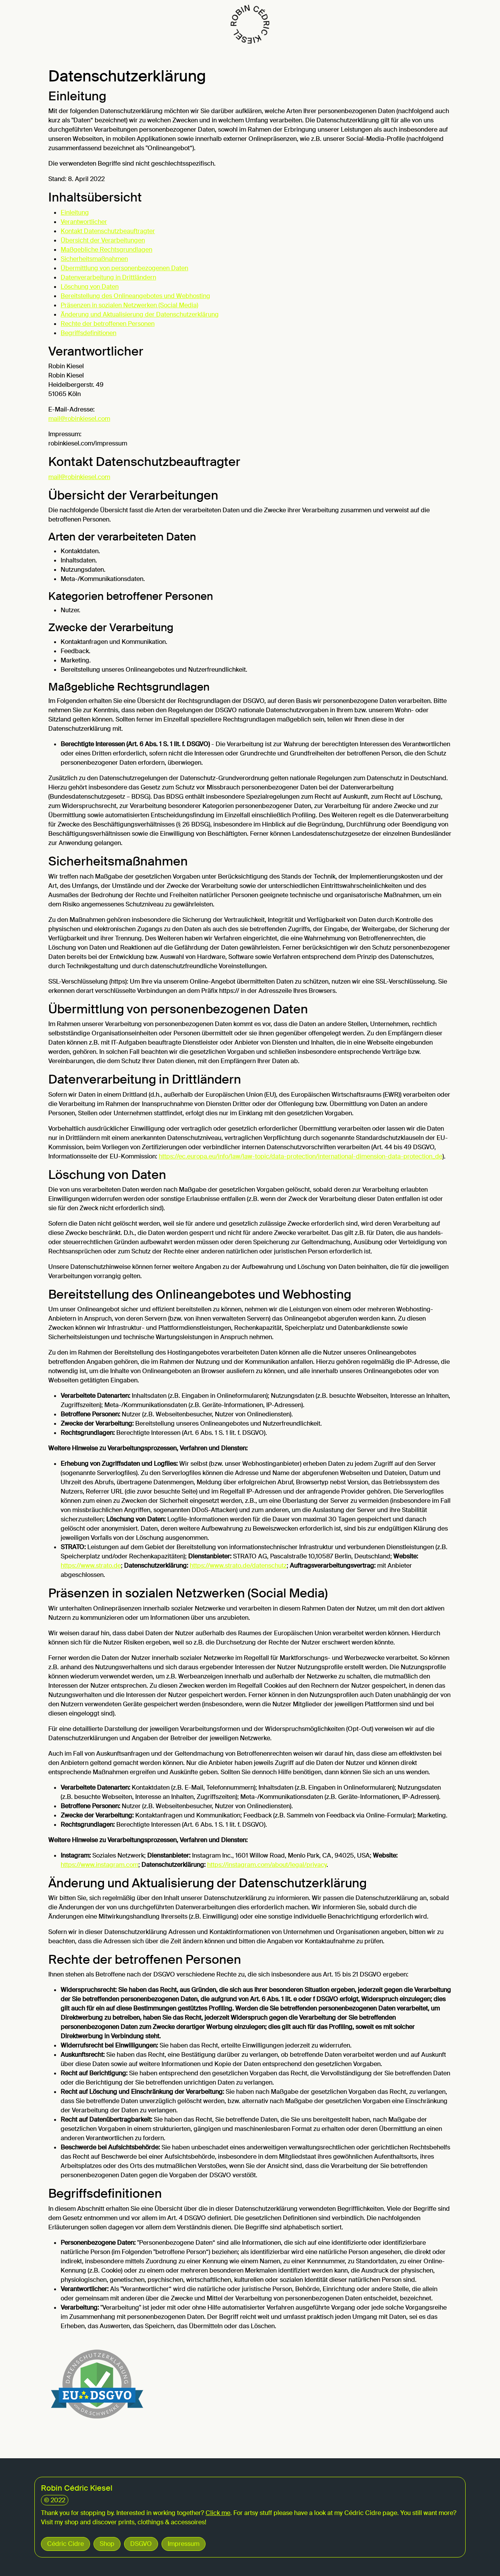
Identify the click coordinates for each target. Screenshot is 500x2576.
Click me (218, 2513)
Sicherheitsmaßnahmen (94, 259)
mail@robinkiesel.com (79, 419)
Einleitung (75, 212)
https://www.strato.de (91, 1566)
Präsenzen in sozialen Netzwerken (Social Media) (129, 305)
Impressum (183, 2544)
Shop (107, 2544)
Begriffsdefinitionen (88, 333)
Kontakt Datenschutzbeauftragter (108, 231)
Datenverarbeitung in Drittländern (108, 277)
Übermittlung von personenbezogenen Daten (124, 268)
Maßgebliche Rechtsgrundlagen (106, 250)
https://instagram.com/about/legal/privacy (267, 1865)
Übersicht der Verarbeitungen (103, 240)
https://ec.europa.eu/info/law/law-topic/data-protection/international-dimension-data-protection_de (300, 1156)
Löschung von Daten (90, 287)
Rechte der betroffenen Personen (108, 324)
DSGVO (141, 2544)
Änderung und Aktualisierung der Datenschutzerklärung (140, 314)
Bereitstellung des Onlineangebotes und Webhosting (135, 296)
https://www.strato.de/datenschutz (238, 1566)
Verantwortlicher (84, 222)
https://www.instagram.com (99, 1865)
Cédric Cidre (65, 2544)
